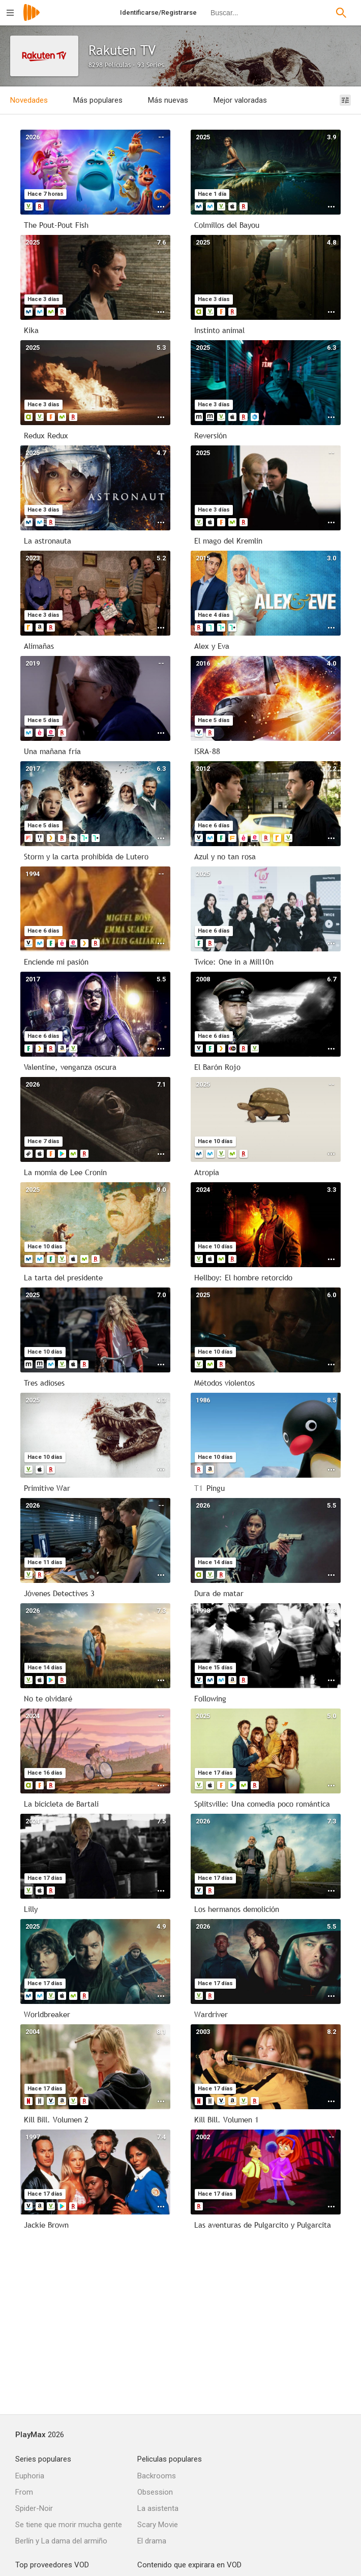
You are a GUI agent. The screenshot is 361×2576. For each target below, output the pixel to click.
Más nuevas (168, 100)
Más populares (98, 100)
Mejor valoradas (240, 100)
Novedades (29, 100)
